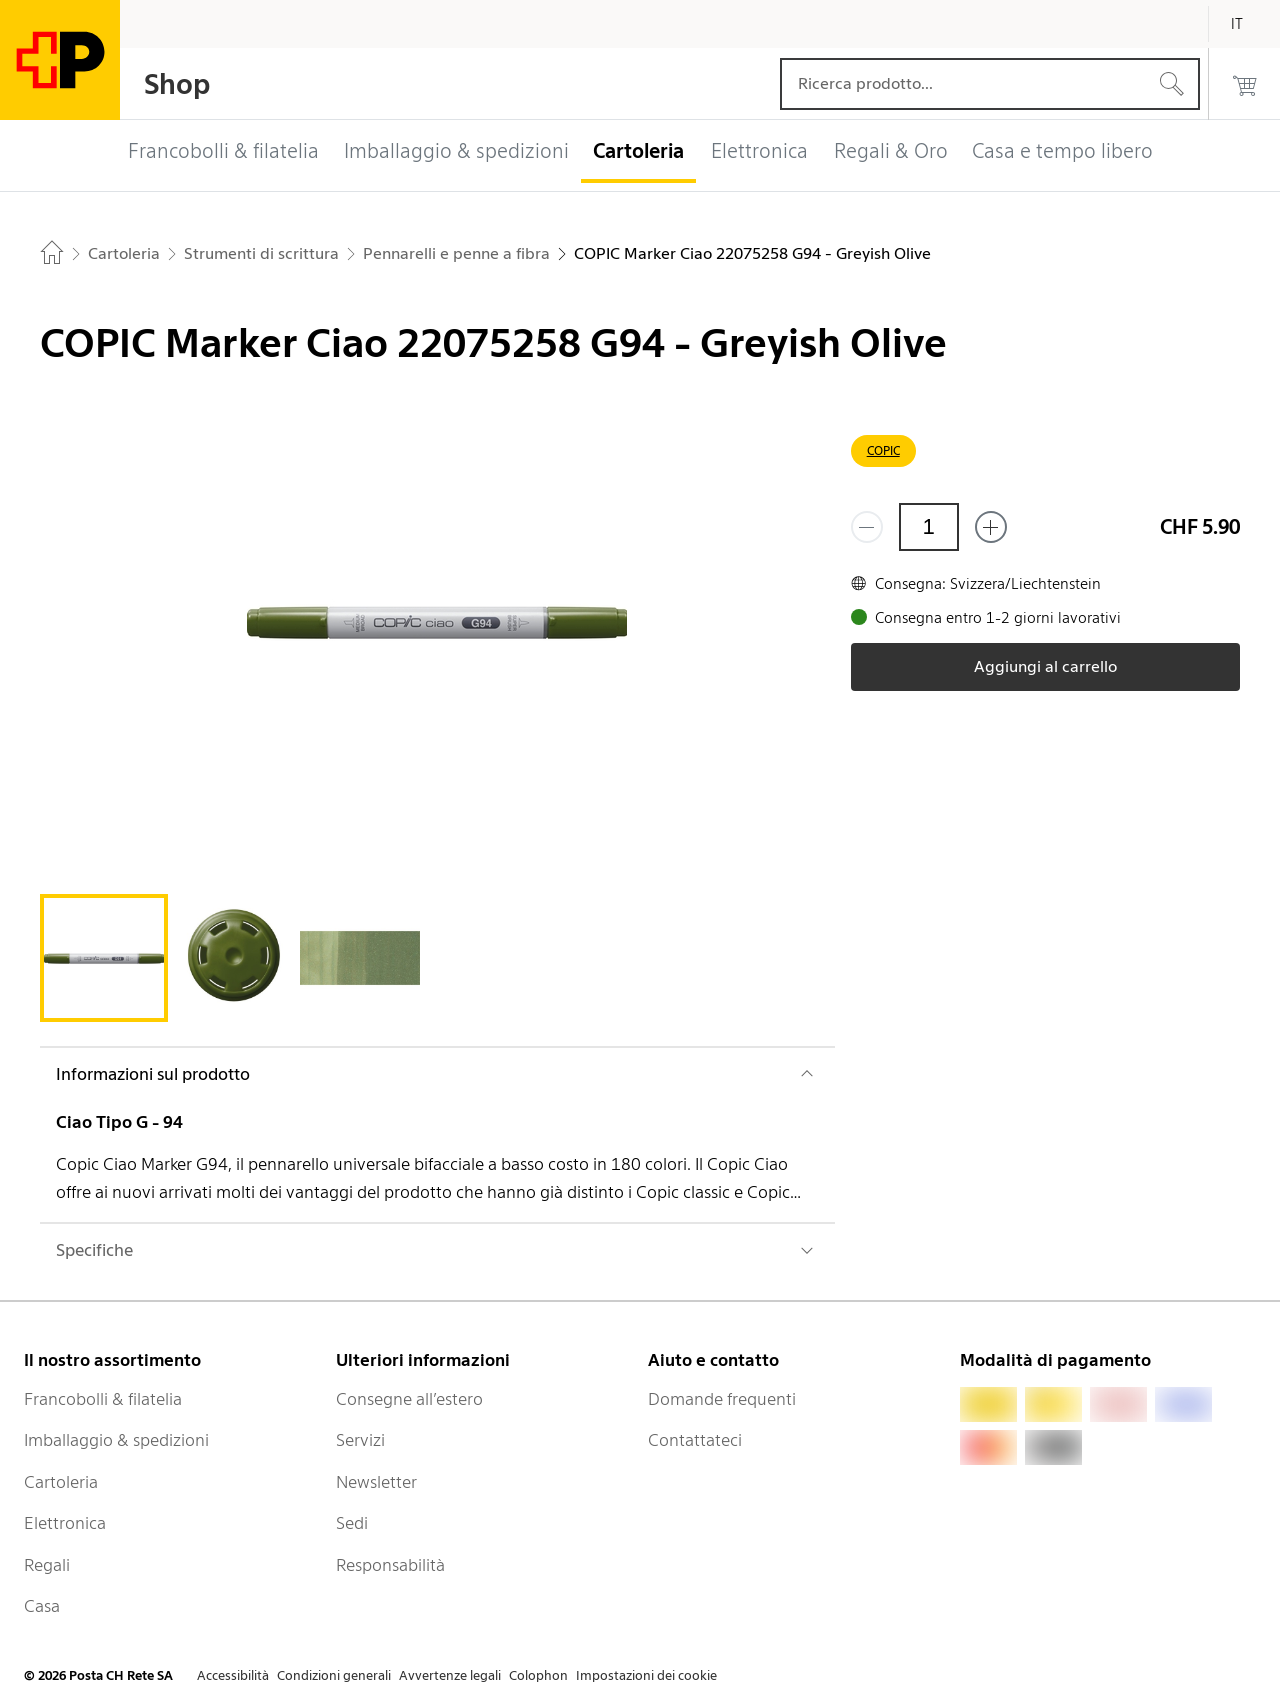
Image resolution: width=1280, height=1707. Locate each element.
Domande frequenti (722, 1399)
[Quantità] (929, 527)
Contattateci (695, 1440)
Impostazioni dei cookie (646, 1675)
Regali (47, 1565)
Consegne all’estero (409, 1399)
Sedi (352, 1523)
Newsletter (376, 1482)
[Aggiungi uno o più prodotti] (991, 527)
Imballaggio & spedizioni (116, 1440)
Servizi (360, 1440)
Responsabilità (390, 1565)
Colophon (538, 1675)
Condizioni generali (334, 1675)
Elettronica (65, 1523)
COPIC (883, 450)
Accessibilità (233, 1675)
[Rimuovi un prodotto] (867, 527)
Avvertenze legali (450, 1675)
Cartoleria (61, 1482)
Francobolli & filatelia (103, 1399)
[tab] (104, 958)
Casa (42, 1606)
